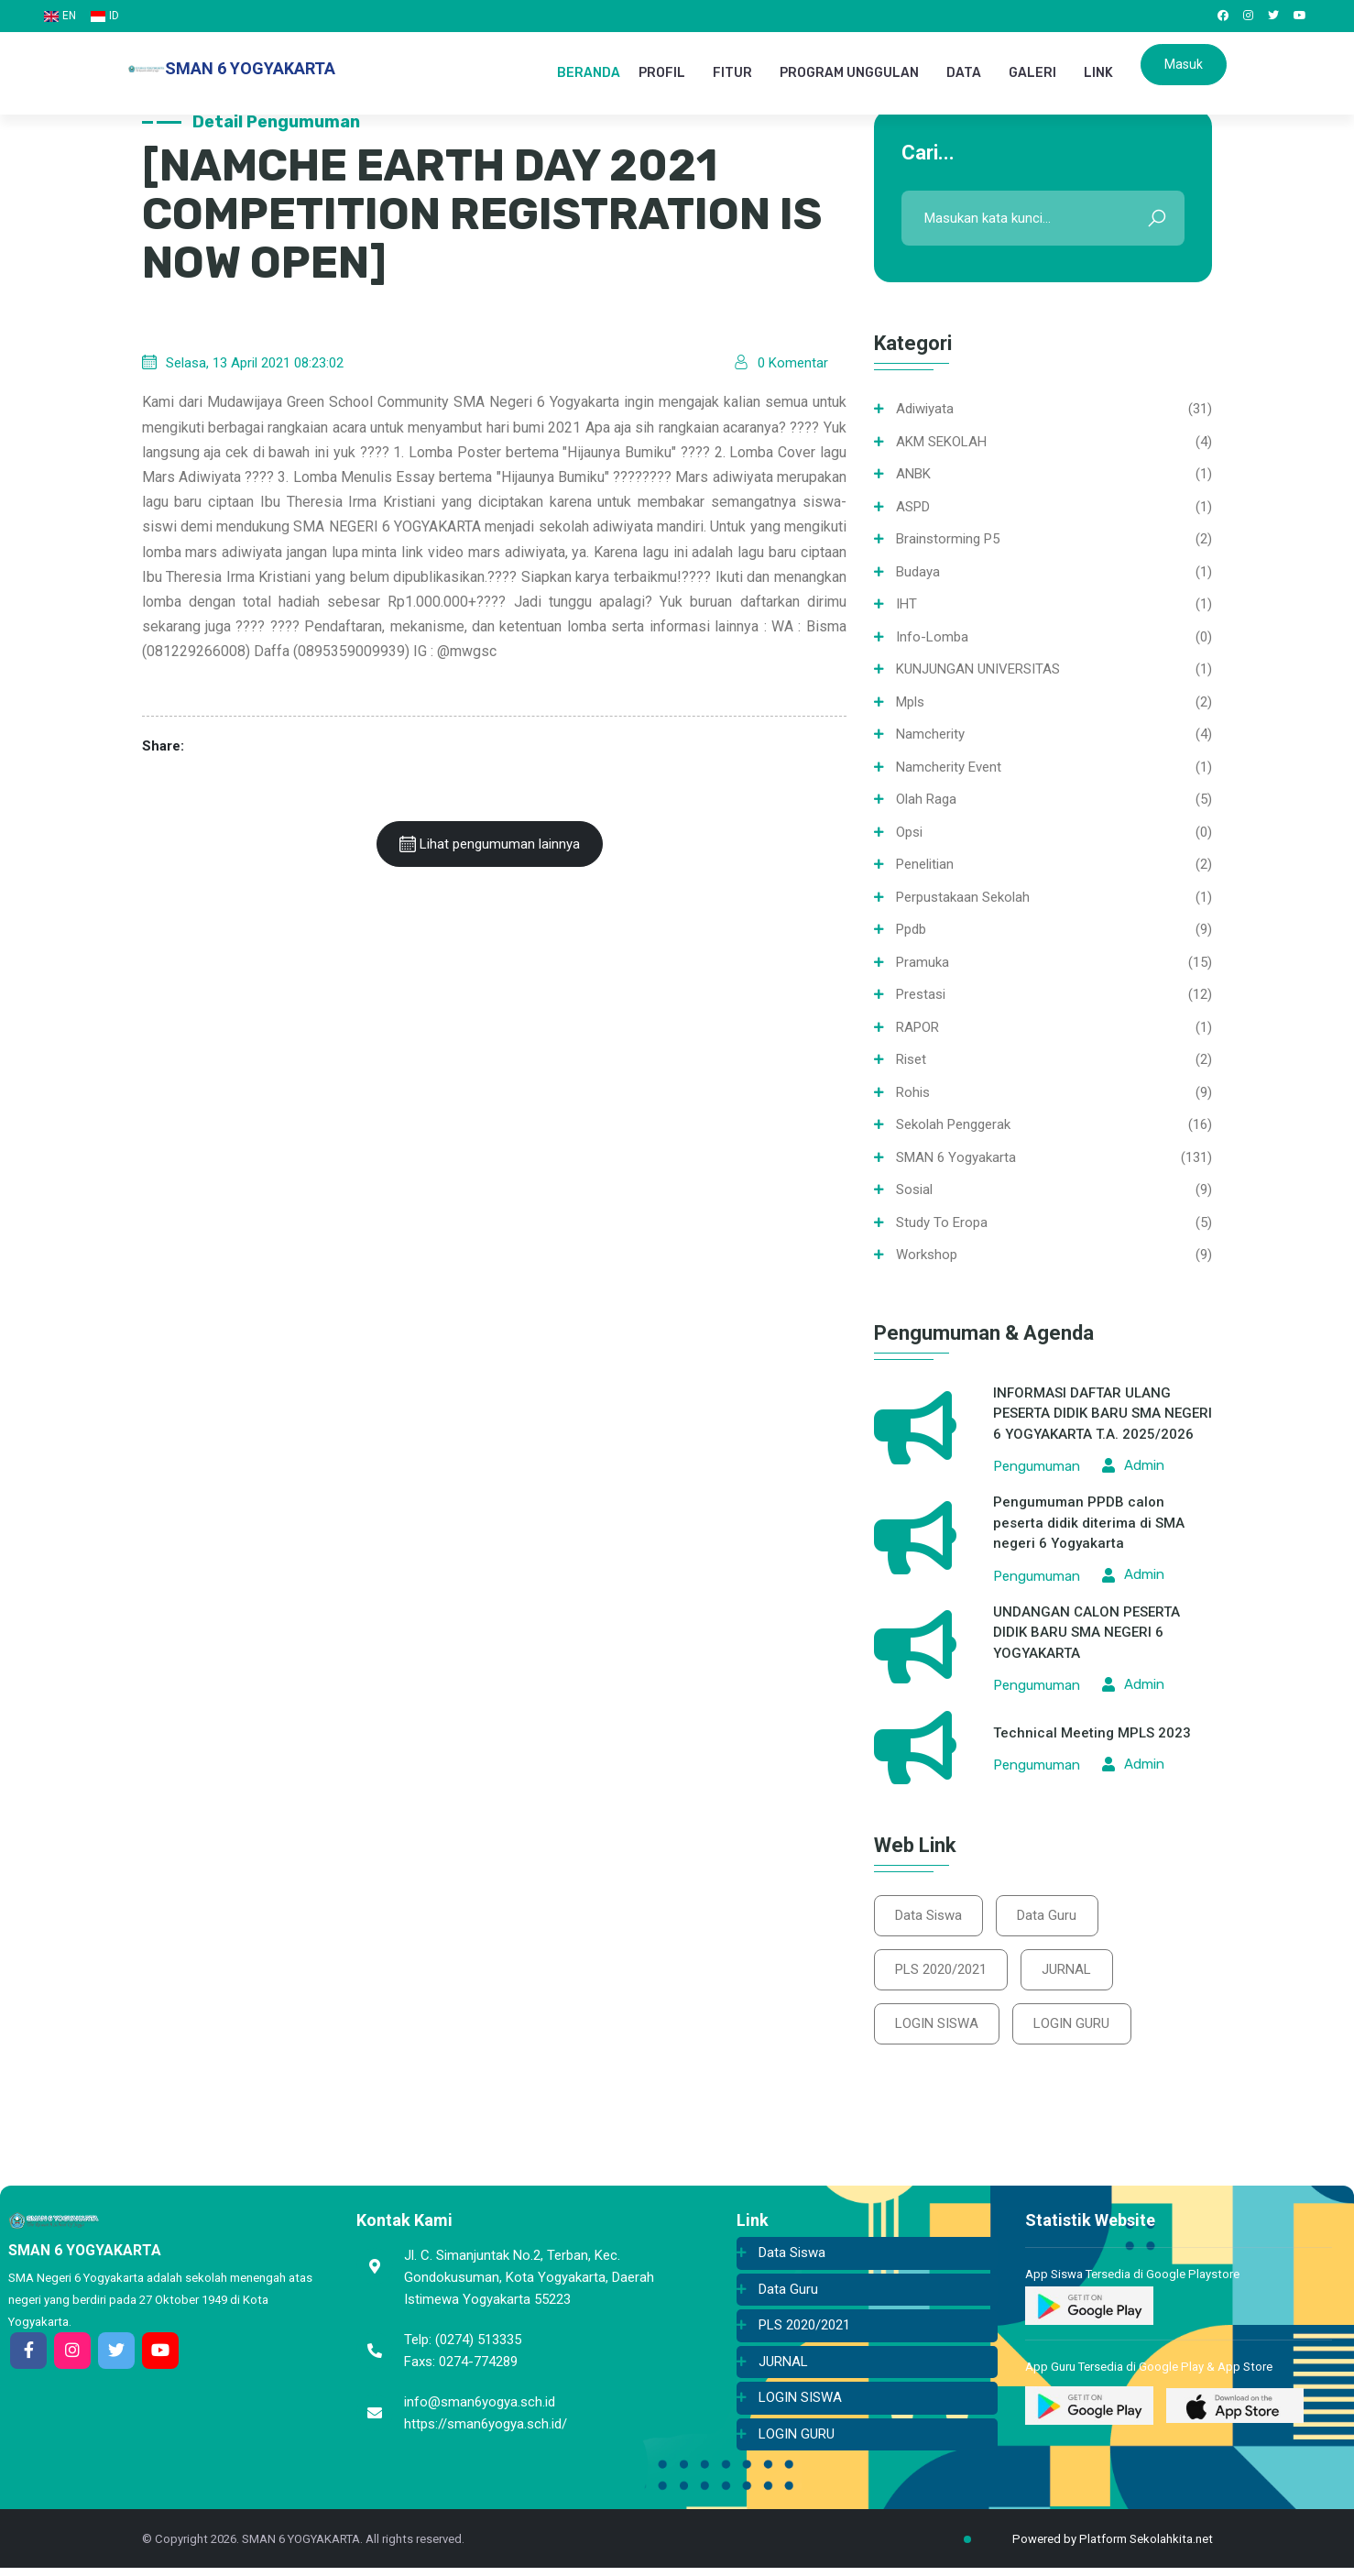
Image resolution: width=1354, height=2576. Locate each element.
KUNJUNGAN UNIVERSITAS (978, 669)
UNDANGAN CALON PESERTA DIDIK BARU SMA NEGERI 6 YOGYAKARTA (1086, 1632)
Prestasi (920, 994)
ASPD (913, 507)
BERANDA (588, 73)
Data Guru (1053, 1916)
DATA (963, 73)
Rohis (913, 1092)
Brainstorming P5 (947, 539)
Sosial (914, 1189)
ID (105, 15)
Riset (911, 1059)
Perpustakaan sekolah (963, 897)
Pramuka (922, 962)
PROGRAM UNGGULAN (849, 73)
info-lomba (932, 637)
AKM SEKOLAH (941, 441)
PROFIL (662, 73)
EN (60, 15)
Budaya (918, 572)
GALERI (1032, 73)
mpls (910, 702)
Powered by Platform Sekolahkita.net (1097, 2547)
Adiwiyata (925, 408)
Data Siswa (930, 1916)
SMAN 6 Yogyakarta (956, 1157)
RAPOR (917, 1027)
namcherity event (948, 767)
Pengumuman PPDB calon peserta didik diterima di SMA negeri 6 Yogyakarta (1089, 1522)
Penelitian (925, 864)
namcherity (930, 734)
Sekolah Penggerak (953, 1124)
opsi (909, 832)
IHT (906, 604)
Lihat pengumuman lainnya (489, 844)
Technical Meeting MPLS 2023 (1092, 1733)
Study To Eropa (942, 1222)
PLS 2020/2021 (942, 1973)
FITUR (732, 73)
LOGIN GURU (1078, 2030)
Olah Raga (926, 799)
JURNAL (1072, 1973)
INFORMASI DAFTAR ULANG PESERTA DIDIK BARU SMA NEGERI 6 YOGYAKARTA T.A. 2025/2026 (1102, 1413)
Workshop (926, 1254)
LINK (1098, 73)
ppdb (911, 929)
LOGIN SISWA (938, 2030)
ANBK (913, 474)
